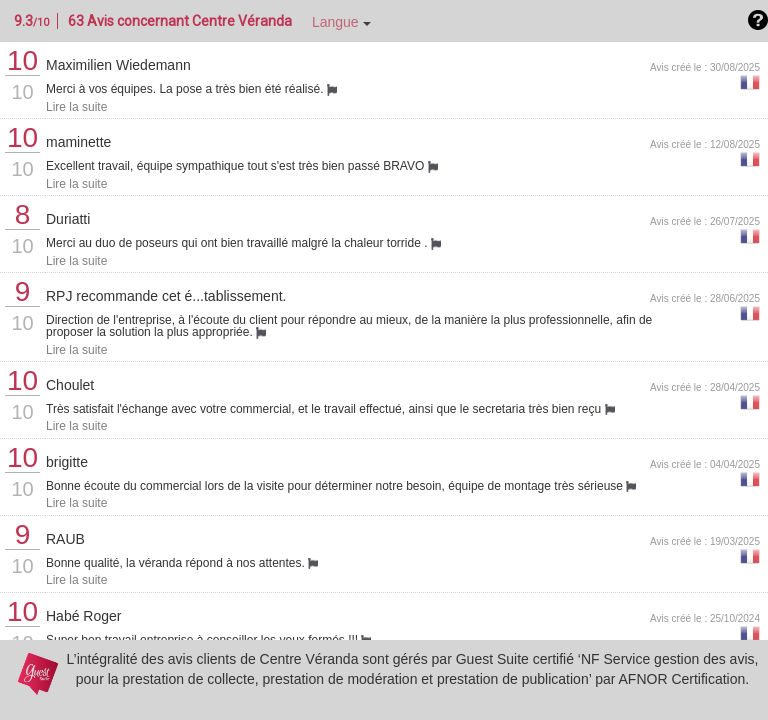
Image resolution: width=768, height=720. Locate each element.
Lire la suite (76, 107)
